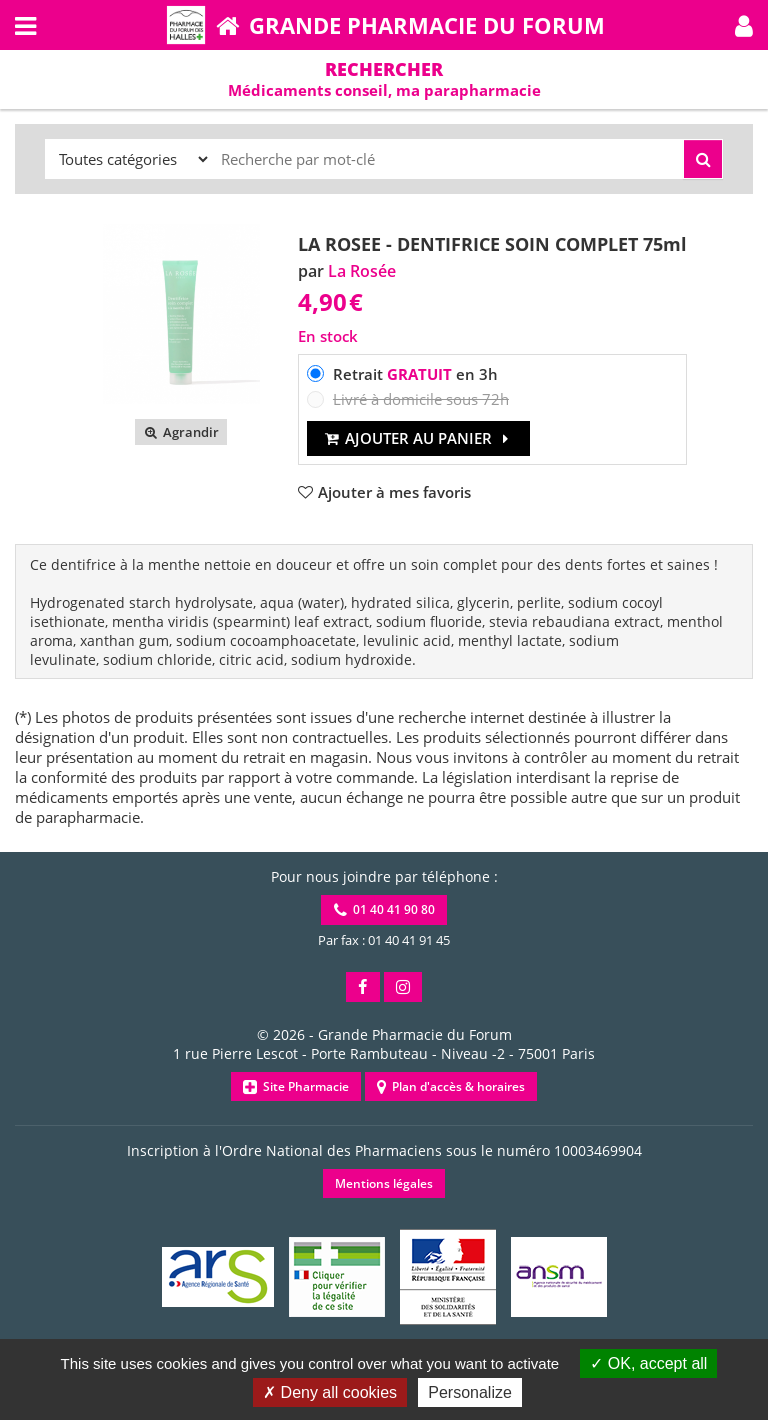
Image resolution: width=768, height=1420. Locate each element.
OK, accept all (648, 1363)
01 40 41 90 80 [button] (384, 909)
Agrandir (180, 432)
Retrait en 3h (415, 374)
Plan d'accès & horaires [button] (451, 1086)
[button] (744, 25)
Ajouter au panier (418, 438)
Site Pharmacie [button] (296, 1086)
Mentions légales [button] (384, 1183)
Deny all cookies (330, 1392)
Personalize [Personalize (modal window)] (470, 1392)
